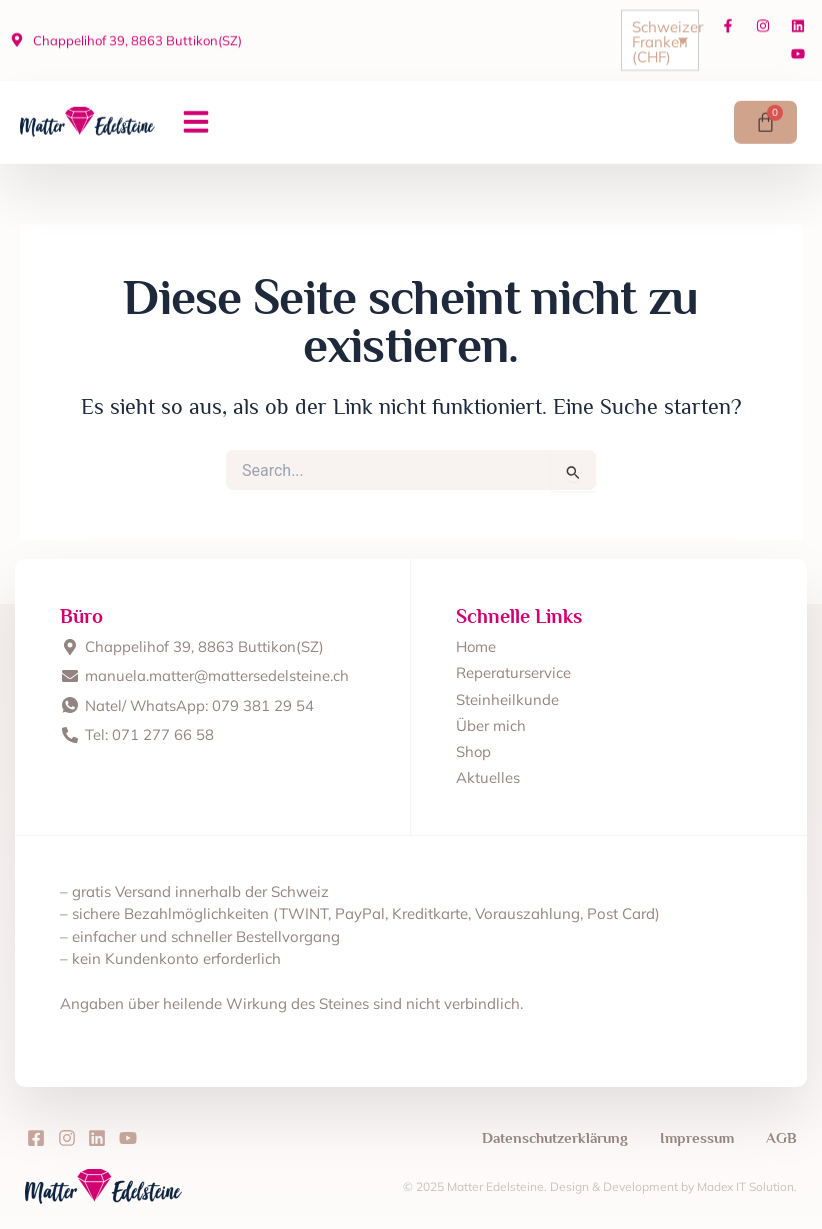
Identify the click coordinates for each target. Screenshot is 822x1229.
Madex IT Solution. (746, 1186)
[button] (196, 117)
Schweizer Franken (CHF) (665, 35)
